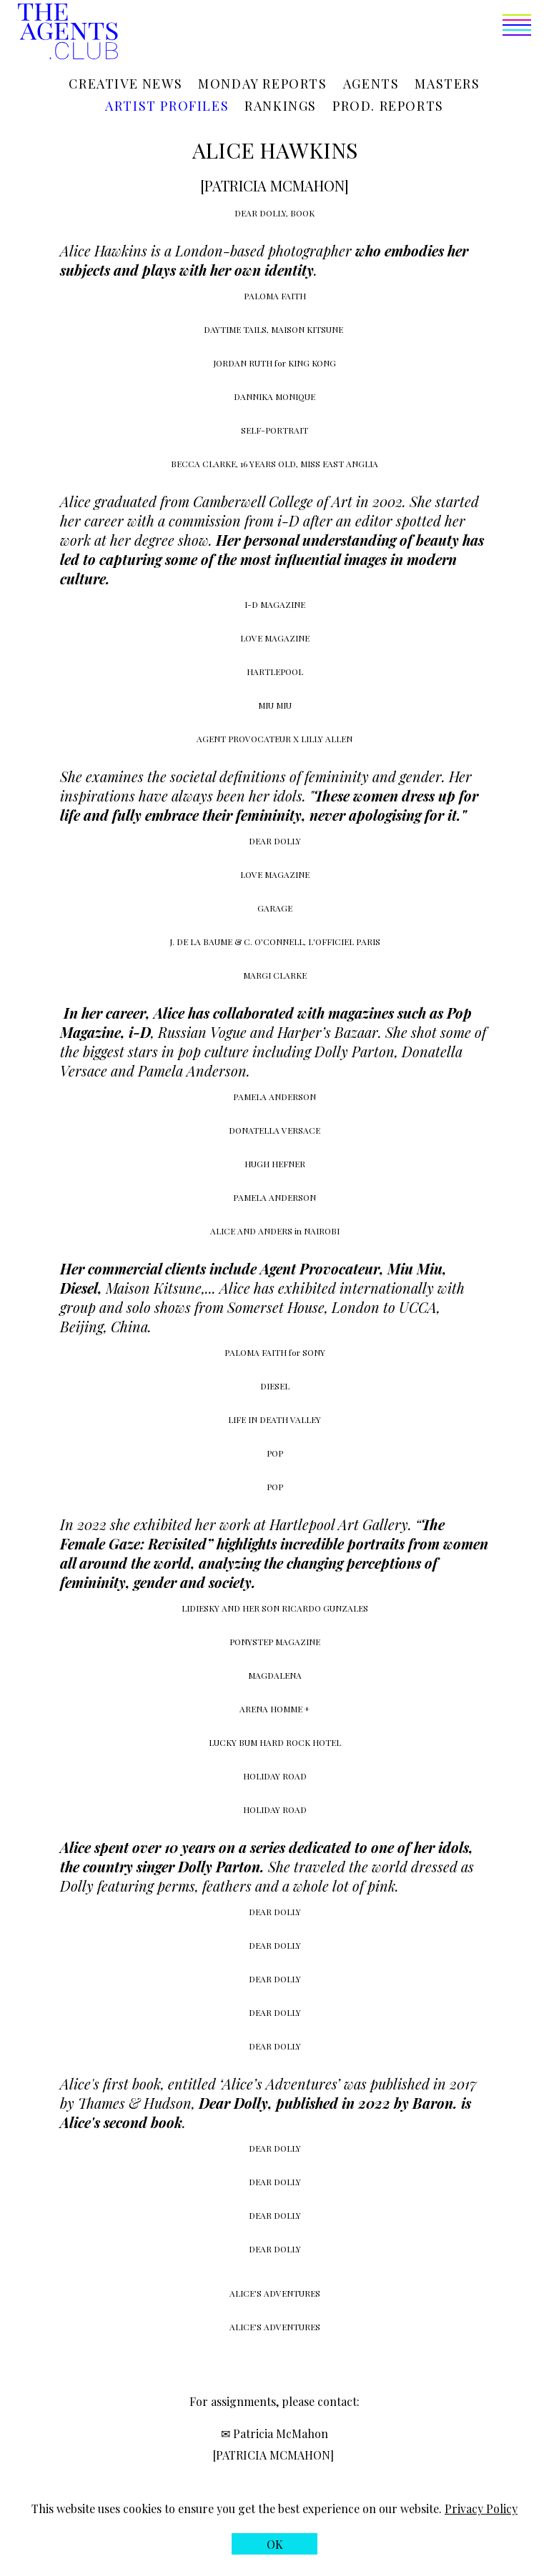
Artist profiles (167, 105)
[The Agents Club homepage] (68, 33)
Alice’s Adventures (279, 2083)
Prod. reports (388, 105)
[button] (324, 33)
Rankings (280, 105)
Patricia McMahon (280, 2433)
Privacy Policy (481, 2508)
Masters (447, 83)
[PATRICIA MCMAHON (272, 185)
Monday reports (262, 83)
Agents (371, 83)
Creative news (125, 83)
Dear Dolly (233, 2102)
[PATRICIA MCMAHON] (273, 2454)
